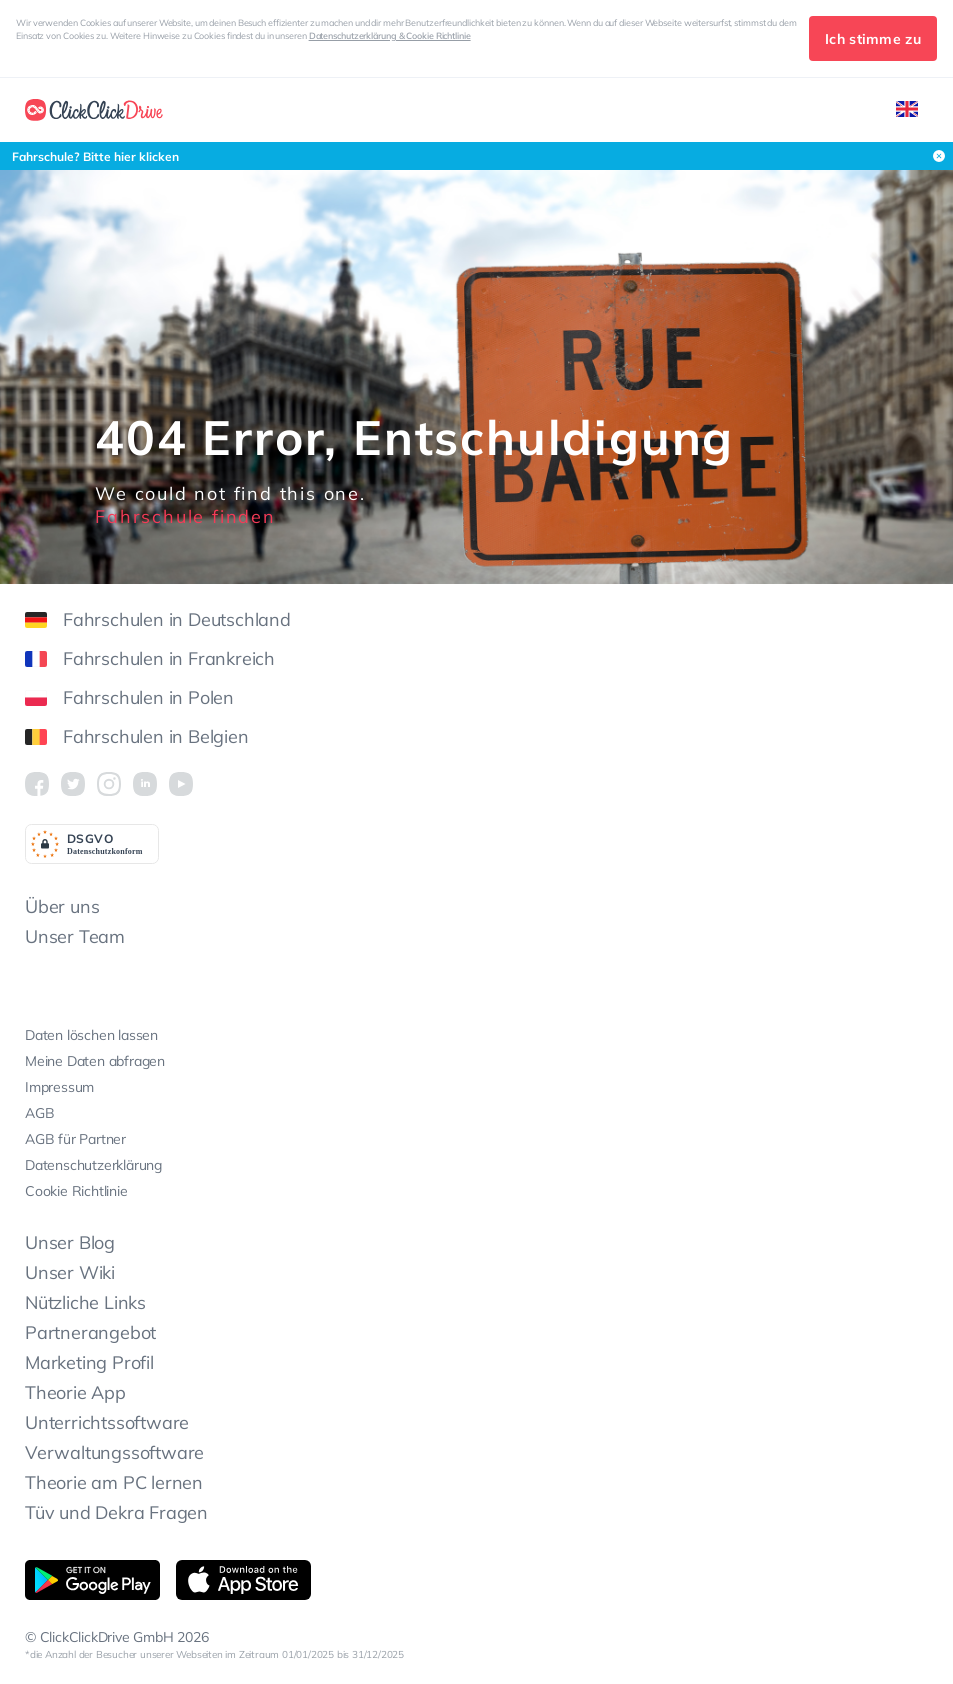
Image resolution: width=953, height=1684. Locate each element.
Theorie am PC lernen (114, 1482)
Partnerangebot (90, 1332)
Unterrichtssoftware (107, 1422)
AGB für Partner (75, 1139)
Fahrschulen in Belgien (137, 736)
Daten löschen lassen (91, 1035)
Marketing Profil (89, 1362)
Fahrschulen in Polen (129, 697)
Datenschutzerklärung (93, 1165)
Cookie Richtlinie (76, 1191)
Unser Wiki (70, 1272)
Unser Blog (70, 1242)
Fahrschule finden (185, 516)
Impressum (59, 1087)
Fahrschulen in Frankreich (150, 658)
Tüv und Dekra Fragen (116, 1512)
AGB (39, 1113)
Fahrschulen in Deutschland (158, 619)
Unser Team (75, 936)
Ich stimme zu (873, 39)
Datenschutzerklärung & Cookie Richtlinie (390, 35)
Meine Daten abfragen (95, 1061)
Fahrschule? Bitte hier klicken (95, 156)
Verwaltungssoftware (114, 1452)
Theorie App (75, 1392)
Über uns (62, 906)
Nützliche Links (85, 1302)
